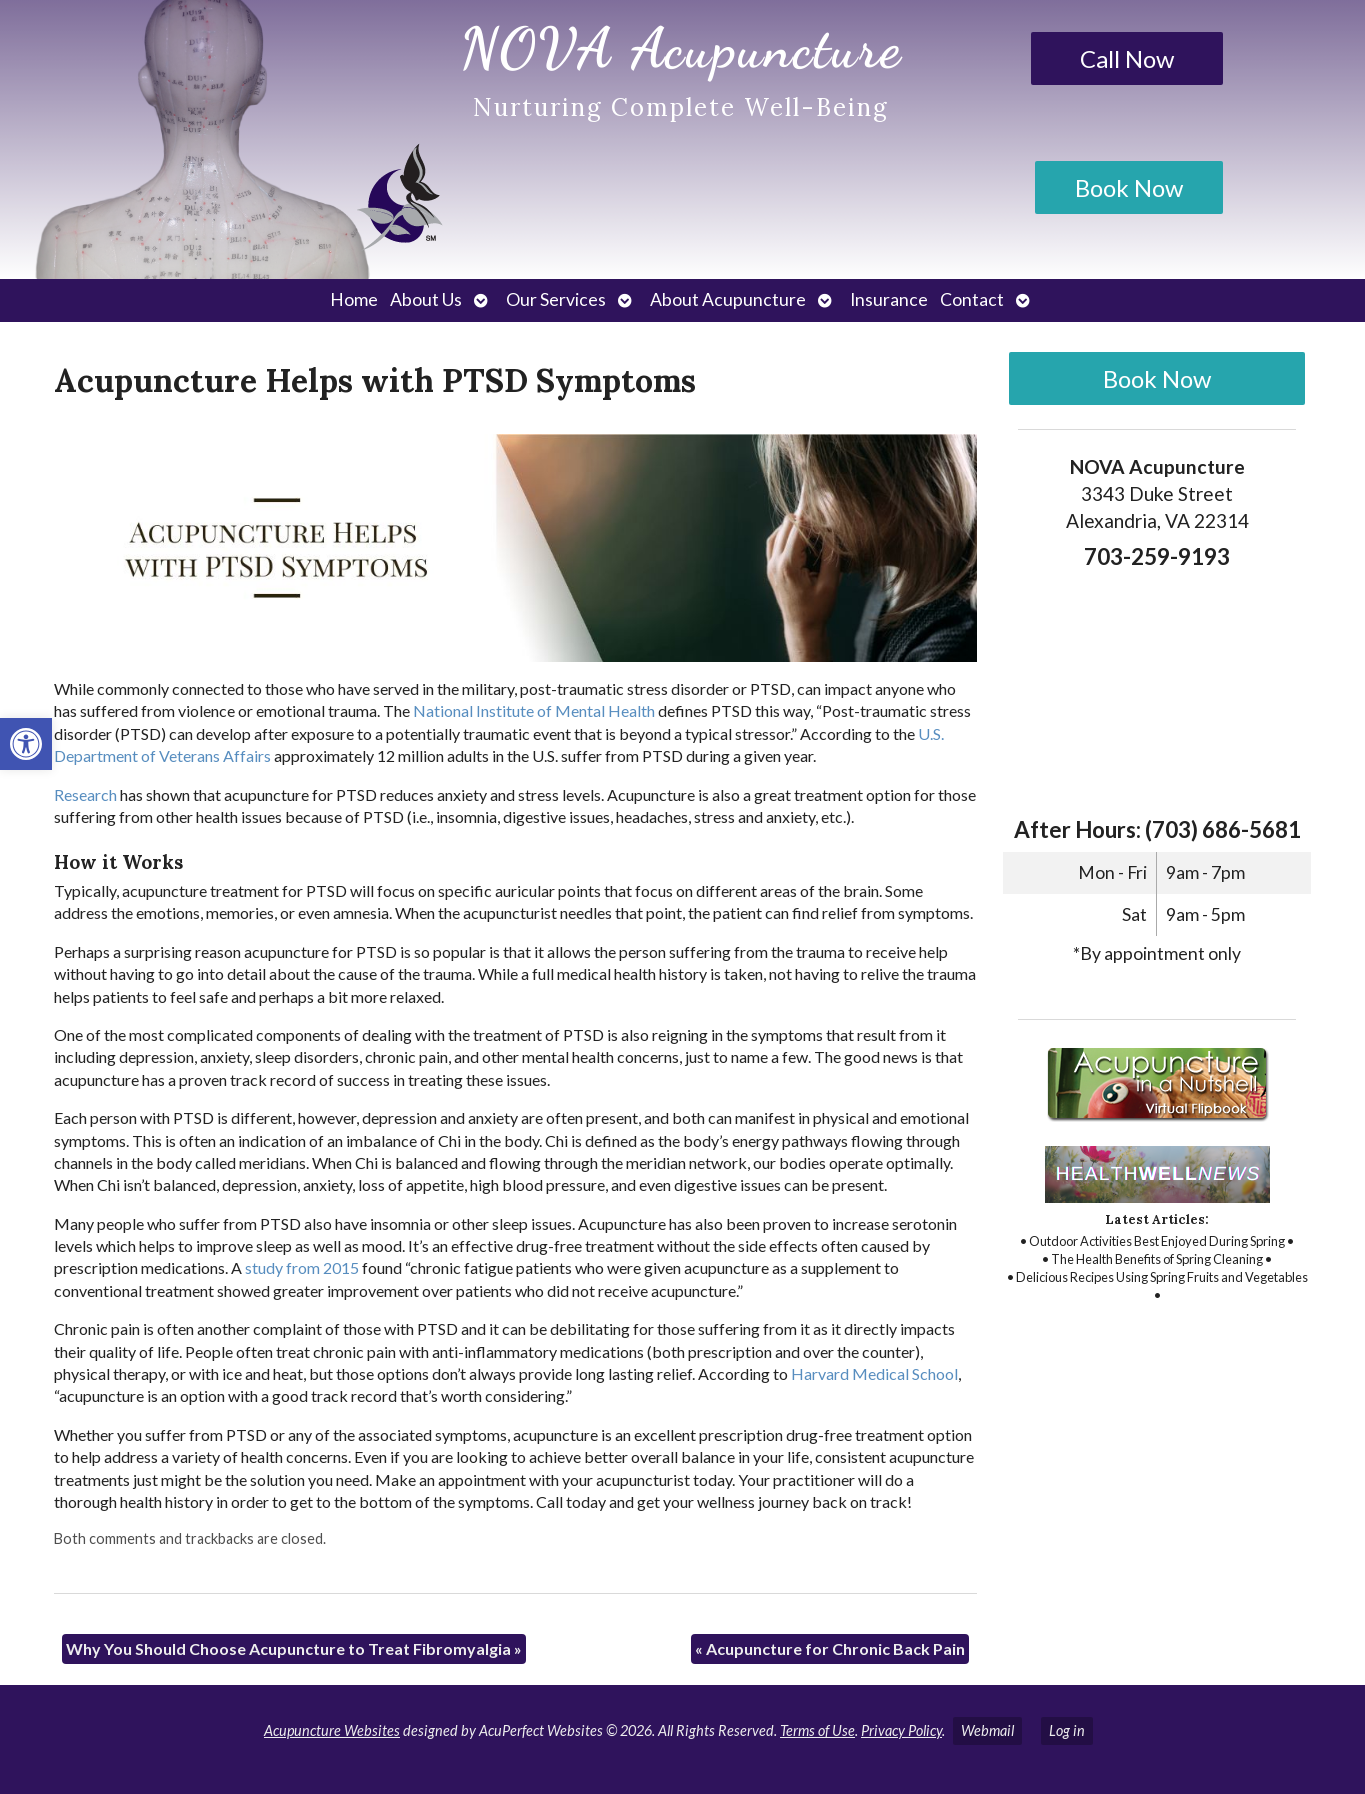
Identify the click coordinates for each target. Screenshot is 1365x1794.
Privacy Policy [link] (901, 1730)
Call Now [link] (1127, 58)
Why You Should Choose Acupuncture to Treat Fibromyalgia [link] (294, 1648)
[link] (26, 744)
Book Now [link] (1129, 187)
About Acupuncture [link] (728, 299)
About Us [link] (426, 299)
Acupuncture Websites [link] (332, 1730)
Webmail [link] (987, 1730)
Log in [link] (1067, 1730)
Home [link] (354, 299)
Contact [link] (972, 299)
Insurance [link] (889, 299)
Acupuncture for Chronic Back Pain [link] (830, 1648)
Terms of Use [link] (817, 1730)
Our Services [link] (556, 299)
